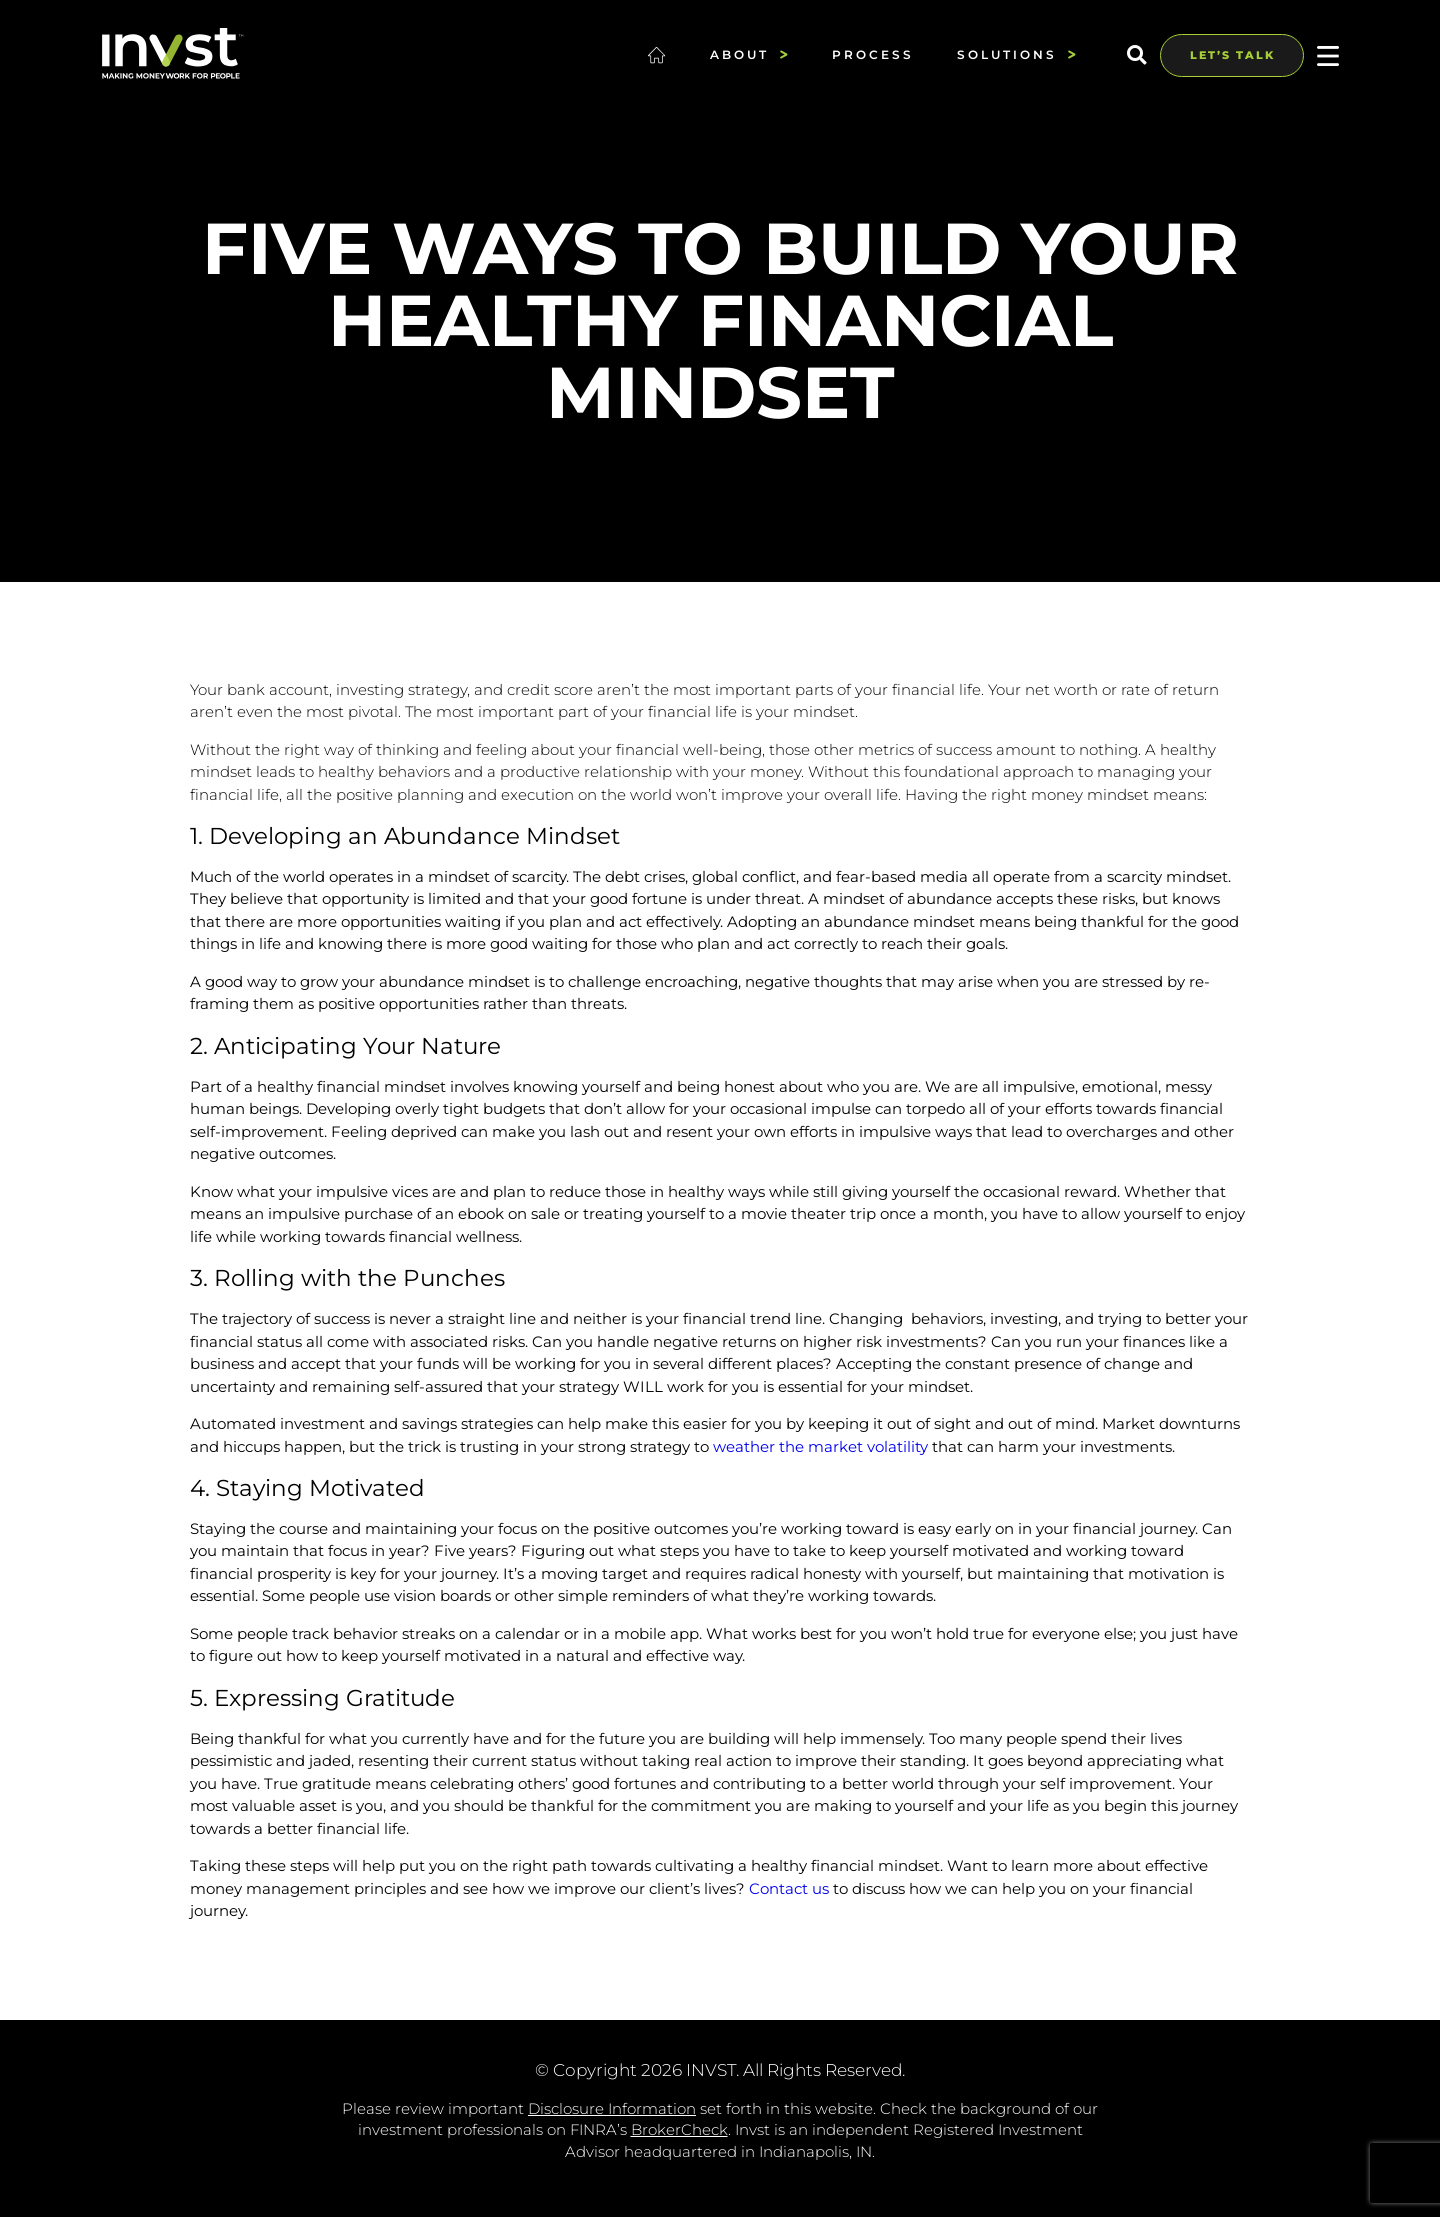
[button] (1136, 55)
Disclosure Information (612, 2108)
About (749, 54)
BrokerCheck (679, 2129)
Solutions (1017, 54)
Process (873, 54)
